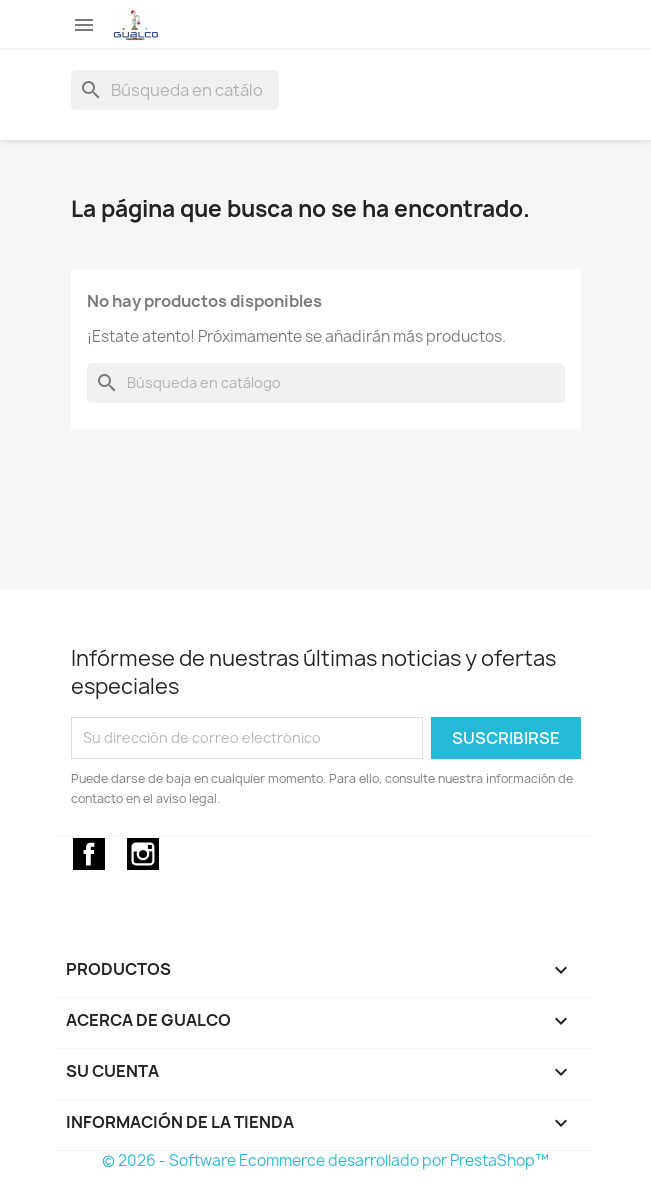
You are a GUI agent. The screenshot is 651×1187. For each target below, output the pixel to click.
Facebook (89, 854)
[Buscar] (175, 90)
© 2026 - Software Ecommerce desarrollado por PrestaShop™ (325, 1160)
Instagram (143, 854)
